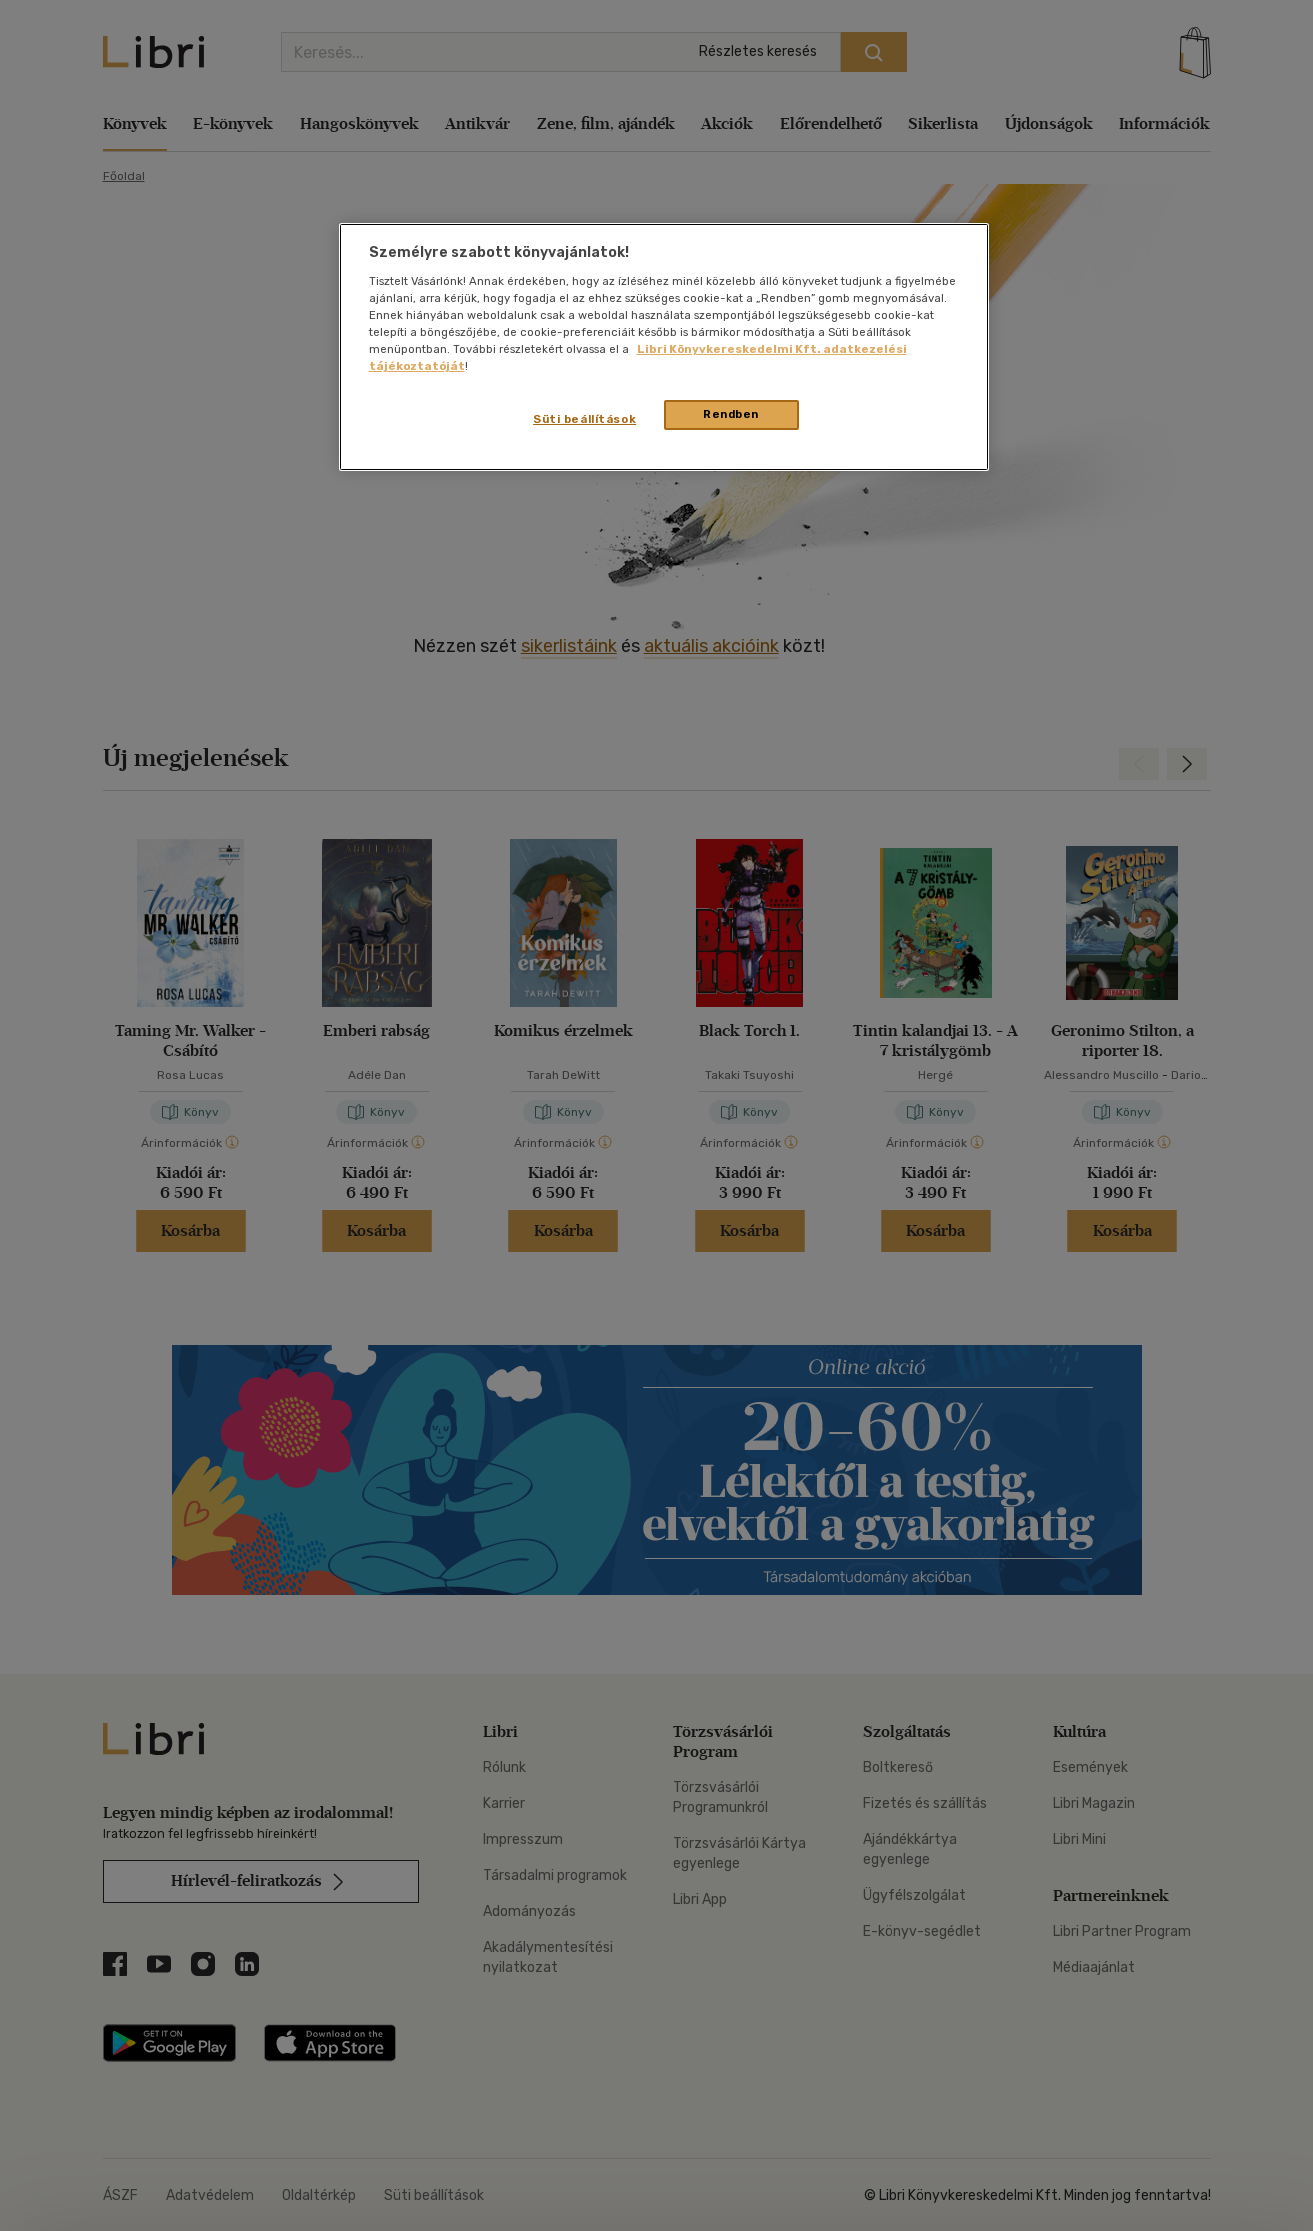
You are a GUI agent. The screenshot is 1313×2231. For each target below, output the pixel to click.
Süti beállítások (584, 419)
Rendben (731, 414)
